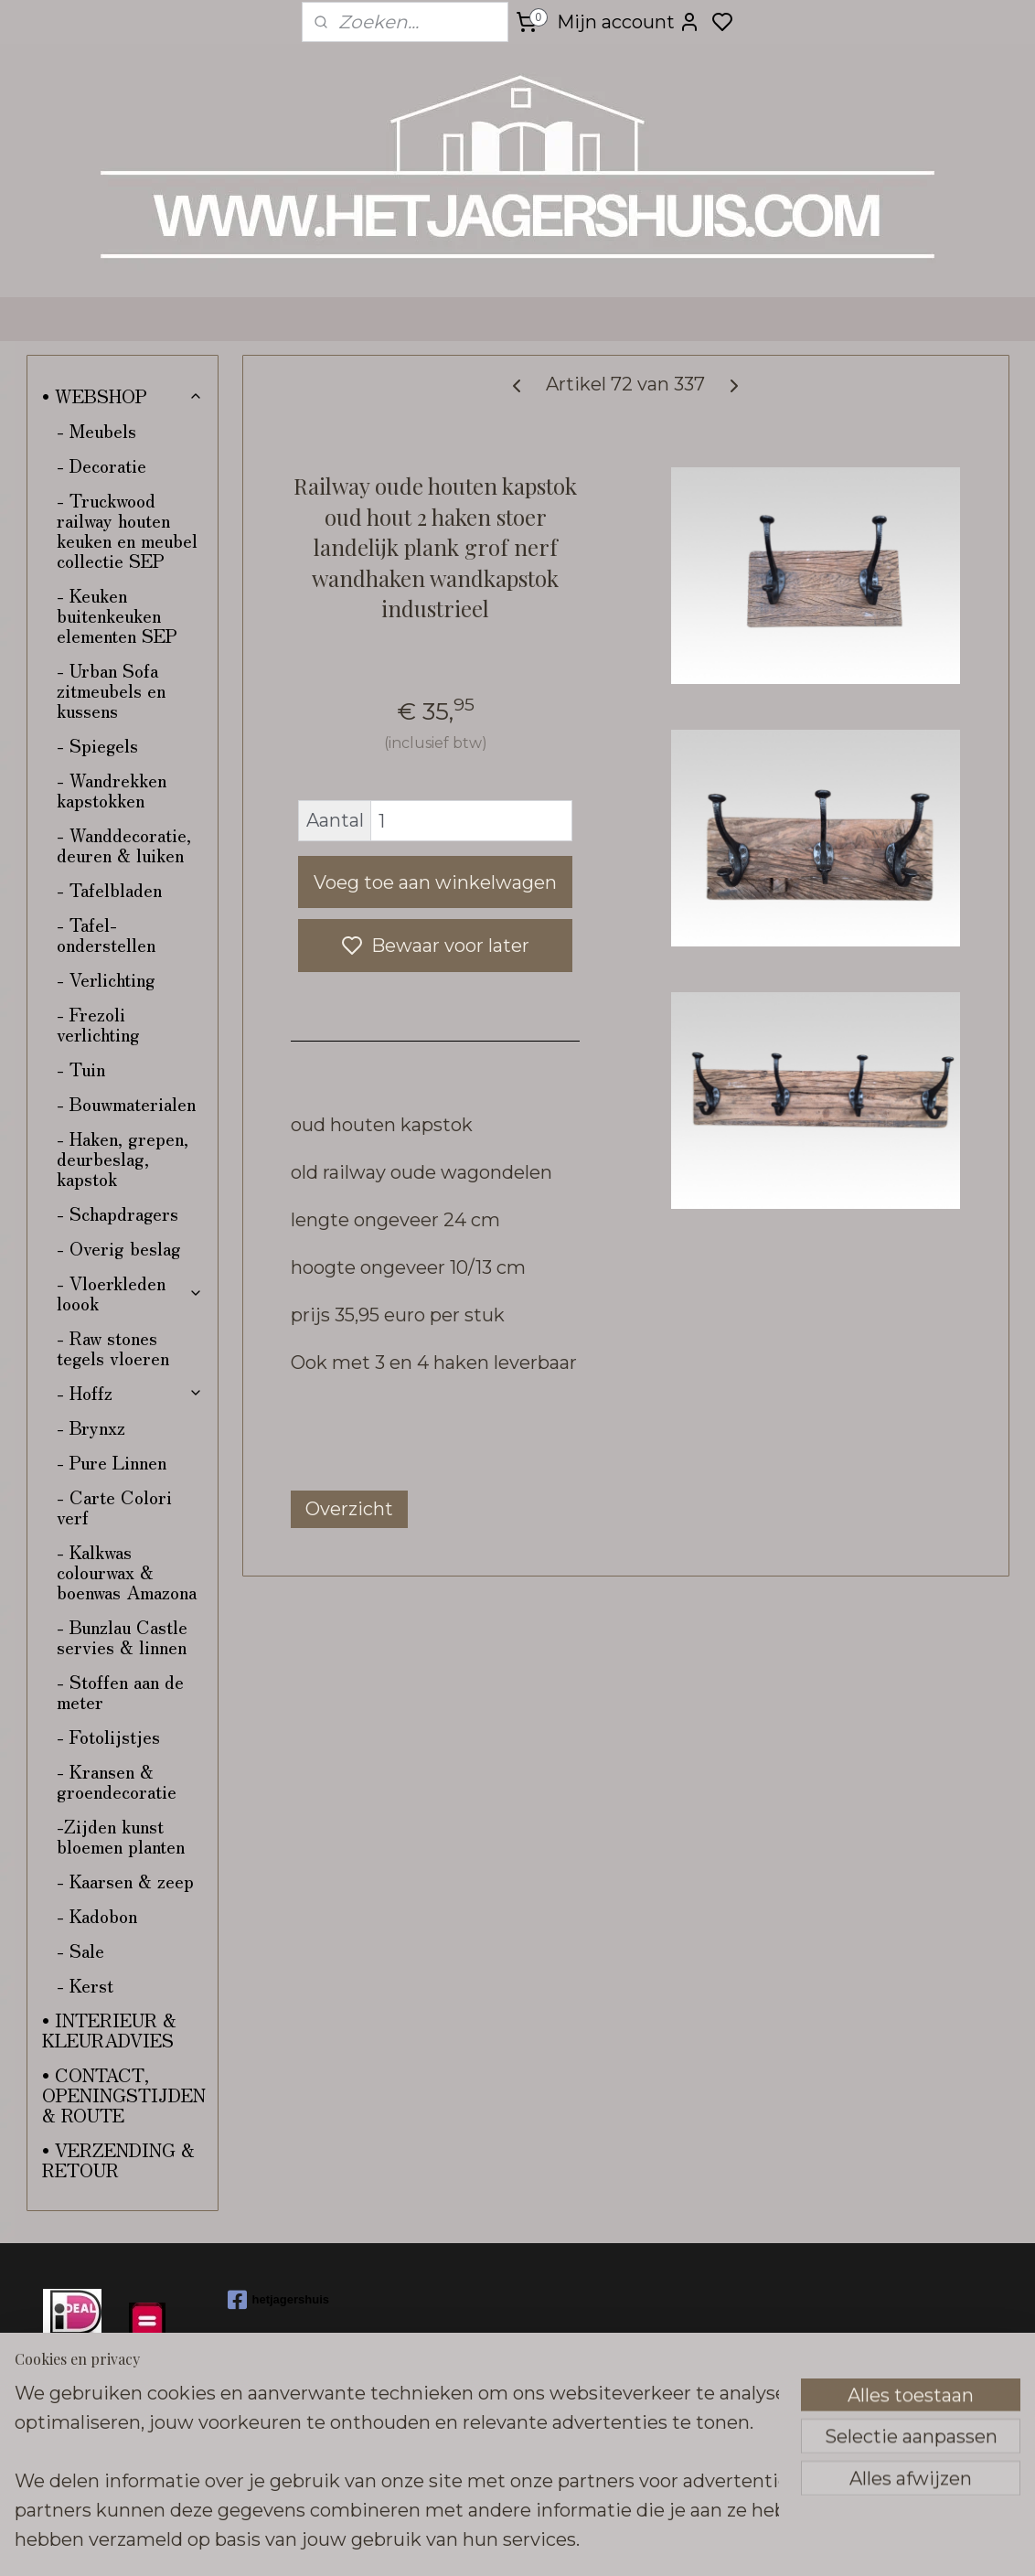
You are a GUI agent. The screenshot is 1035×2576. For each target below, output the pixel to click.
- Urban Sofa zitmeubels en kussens (111, 690)
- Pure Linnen (111, 1461)
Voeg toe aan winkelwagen (435, 882)
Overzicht (349, 1509)
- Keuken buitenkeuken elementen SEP (117, 615)
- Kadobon (97, 1915)
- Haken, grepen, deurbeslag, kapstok (122, 1158)
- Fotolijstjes (108, 1736)
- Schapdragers (117, 1213)
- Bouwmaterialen (126, 1103)
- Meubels (96, 430)
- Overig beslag (119, 1248)
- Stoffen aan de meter (120, 1691)
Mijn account (628, 22)
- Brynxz (91, 1427)
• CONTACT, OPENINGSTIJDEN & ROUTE (124, 2094)
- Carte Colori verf (114, 1506)
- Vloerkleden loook (130, 1292)
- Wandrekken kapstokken (111, 789)
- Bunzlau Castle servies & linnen (122, 1636)
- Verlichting (106, 979)
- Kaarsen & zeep (125, 1880)
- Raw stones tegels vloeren (113, 1347)
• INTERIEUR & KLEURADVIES (109, 2029)
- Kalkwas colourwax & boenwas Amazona (127, 1571)
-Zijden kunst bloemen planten (121, 1835)
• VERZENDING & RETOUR (118, 2159)
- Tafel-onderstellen (106, 934)
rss (651, 2542)
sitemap (617, 2542)
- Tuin (81, 1068)
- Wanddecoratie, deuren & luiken (124, 844)
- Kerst (85, 1985)
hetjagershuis (279, 2300)
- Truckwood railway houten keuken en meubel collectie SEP (127, 529)
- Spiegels (97, 745)
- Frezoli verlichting (98, 1023)
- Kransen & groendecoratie (116, 1781)
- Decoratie (101, 465)
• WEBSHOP (123, 395)
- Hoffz (130, 1392)
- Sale (80, 1950)
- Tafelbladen (109, 889)
